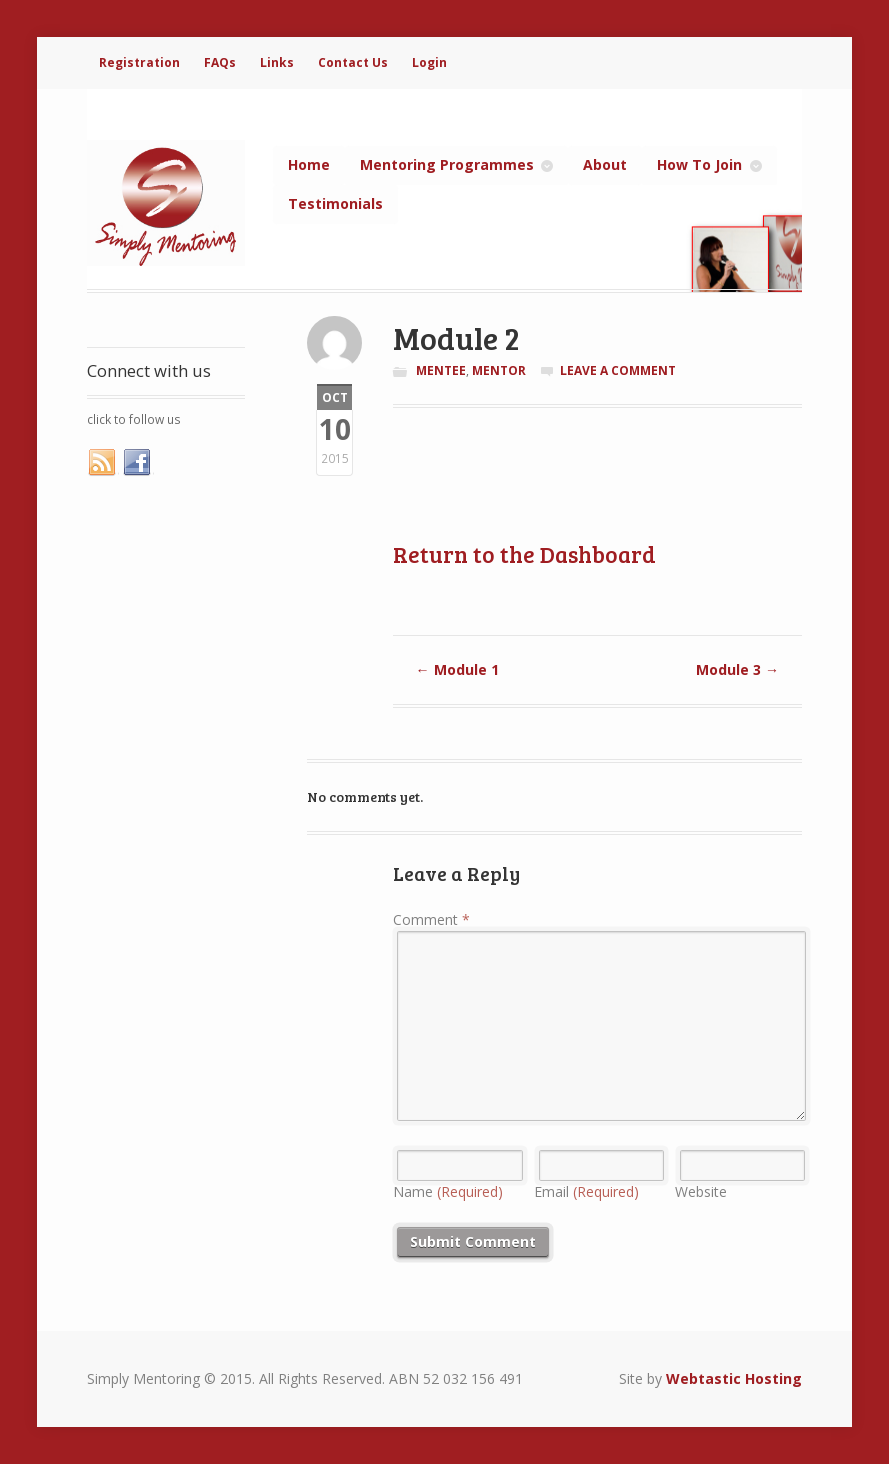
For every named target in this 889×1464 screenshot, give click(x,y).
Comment (431, 919)
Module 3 (737, 669)
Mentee (441, 370)
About (605, 164)
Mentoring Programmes (447, 164)
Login (429, 62)
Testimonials (335, 203)
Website (701, 1191)
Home (309, 164)
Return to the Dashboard (524, 554)
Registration (139, 62)
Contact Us (353, 62)
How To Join (699, 164)
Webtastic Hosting (734, 1378)
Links (277, 62)
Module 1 (457, 669)
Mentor (499, 370)
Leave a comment (618, 370)
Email (586, 1191)
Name (448, 1191)
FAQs (220, 62)
